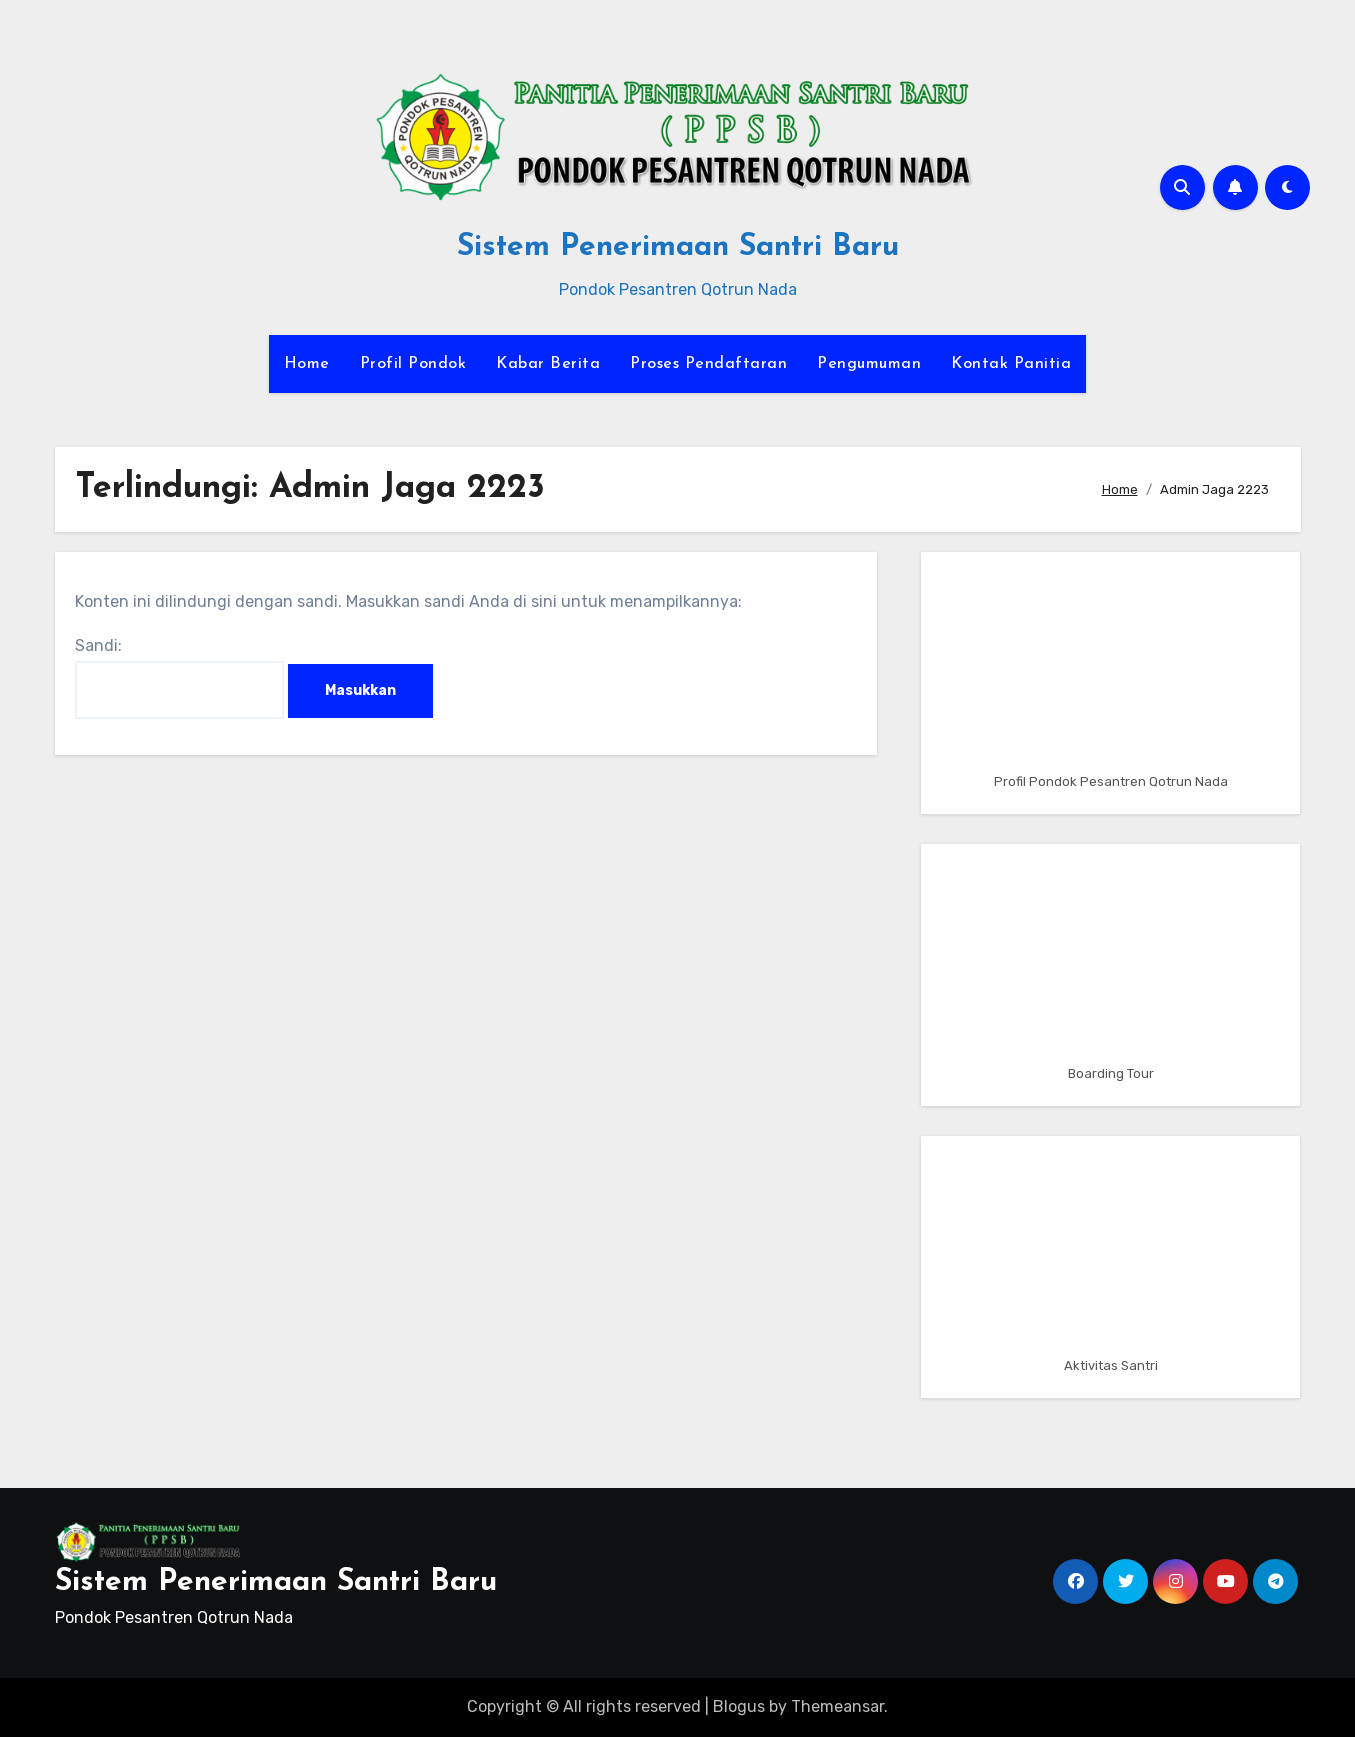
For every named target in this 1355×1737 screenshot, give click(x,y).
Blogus (739, 1706)
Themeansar (837, 1706)
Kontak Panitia (1011, 364)
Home (307, 364)
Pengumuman (869, 364)
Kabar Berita (548, 364)
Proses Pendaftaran (708, 364)
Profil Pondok (413, 364)
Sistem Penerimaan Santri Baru (678, 247)
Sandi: (179, 677)
